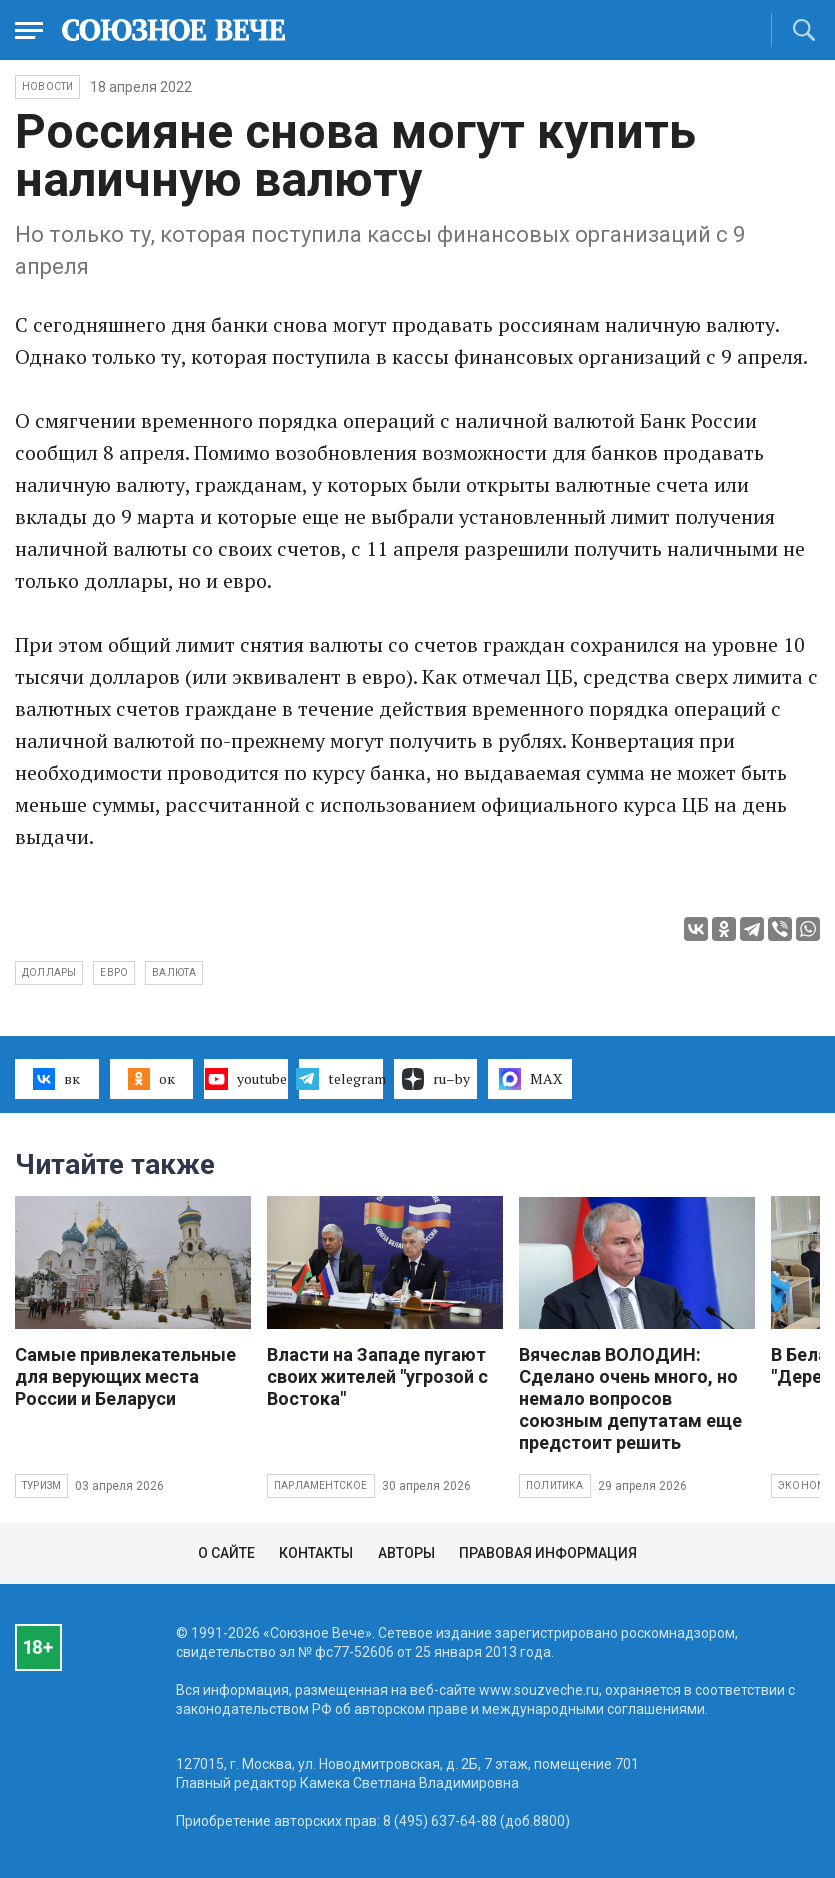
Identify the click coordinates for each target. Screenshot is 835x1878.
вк (56, 1079)
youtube (245, 1079)
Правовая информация (548, 1553)
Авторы (406, 1553)
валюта (174, 972)
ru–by (436, 1079)
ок (151, 1079)
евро (114, 972)
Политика (555, 1485)
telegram (341, 1079)
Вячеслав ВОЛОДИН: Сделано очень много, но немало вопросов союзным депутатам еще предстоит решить (630, 1398)
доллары (49, 972)
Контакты (316, 1553)
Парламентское (321, 1485)
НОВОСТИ (47, 86)
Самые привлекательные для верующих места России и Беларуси (125, 1376)
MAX (530, 1079)
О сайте (226, 1553)
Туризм (41, 1485)
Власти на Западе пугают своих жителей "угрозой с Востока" (377, 1376)
